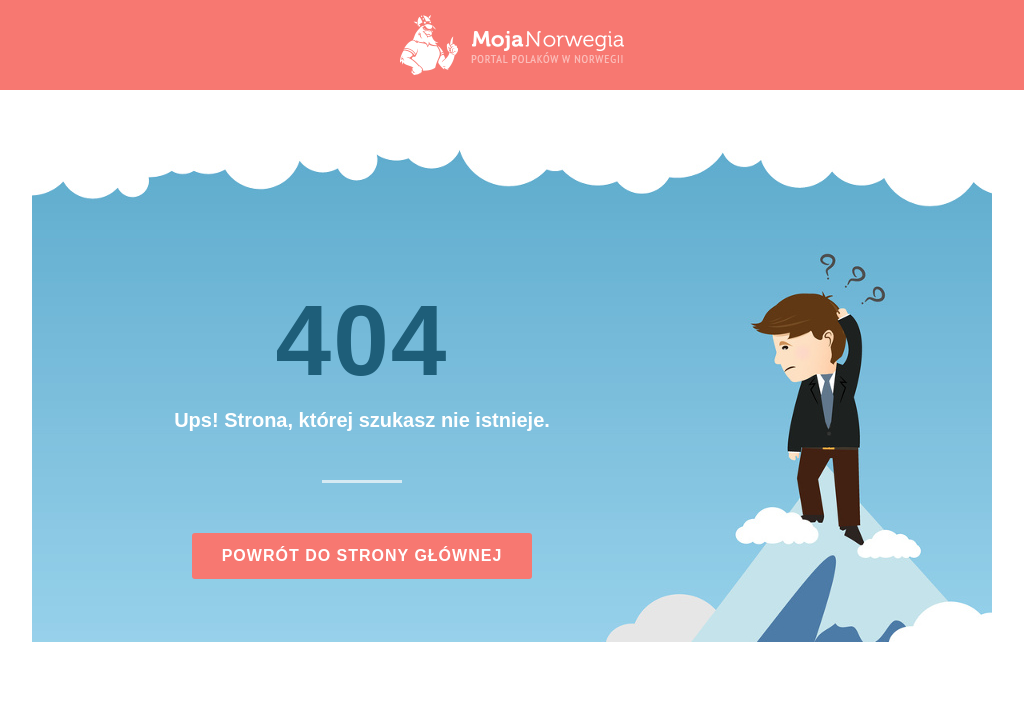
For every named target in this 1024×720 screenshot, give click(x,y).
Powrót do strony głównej (362, 555)
